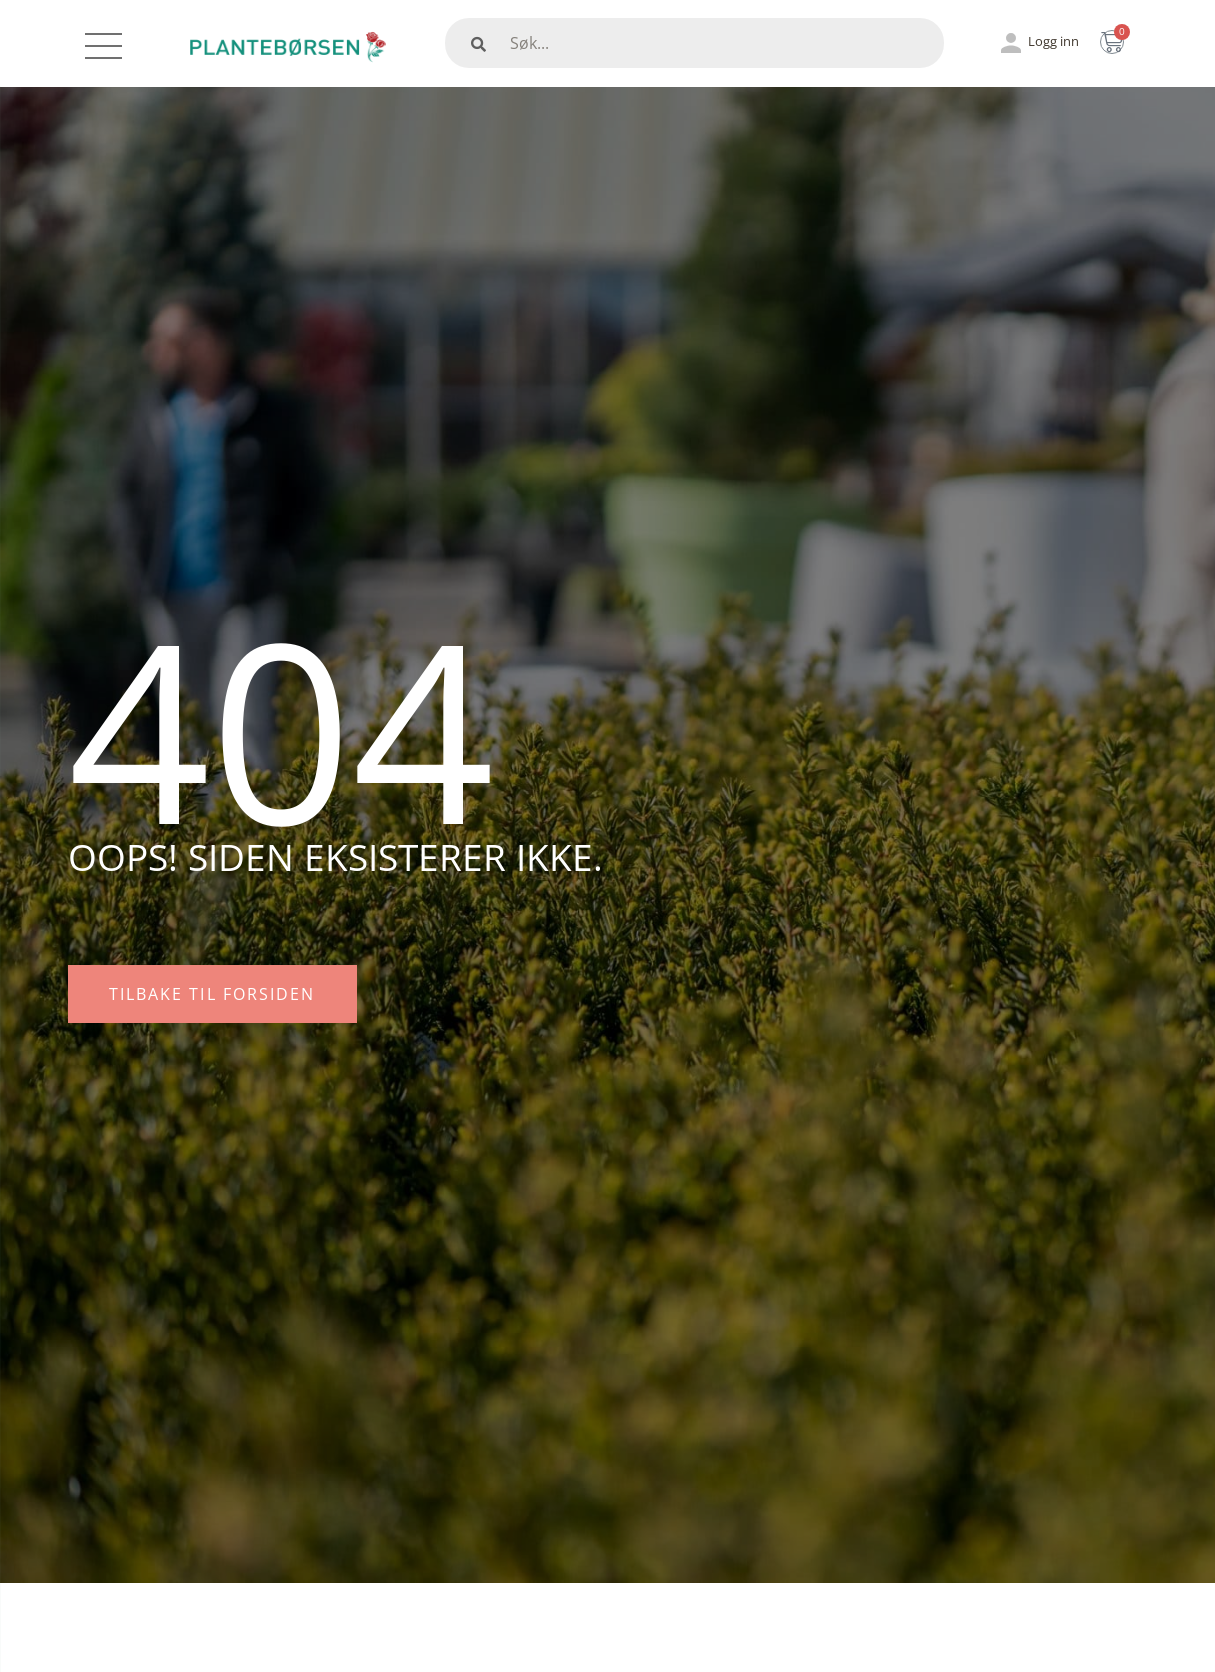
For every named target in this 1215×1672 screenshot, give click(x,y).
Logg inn (1053, 41)
